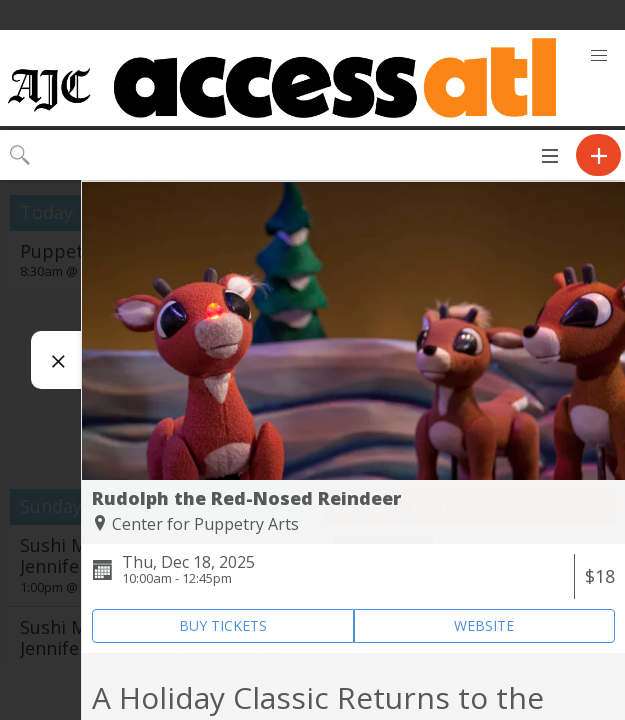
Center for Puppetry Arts (205, 524)
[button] (599, 56)
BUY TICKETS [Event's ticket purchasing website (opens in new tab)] (223, 625)
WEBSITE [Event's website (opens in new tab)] (484, 625)
